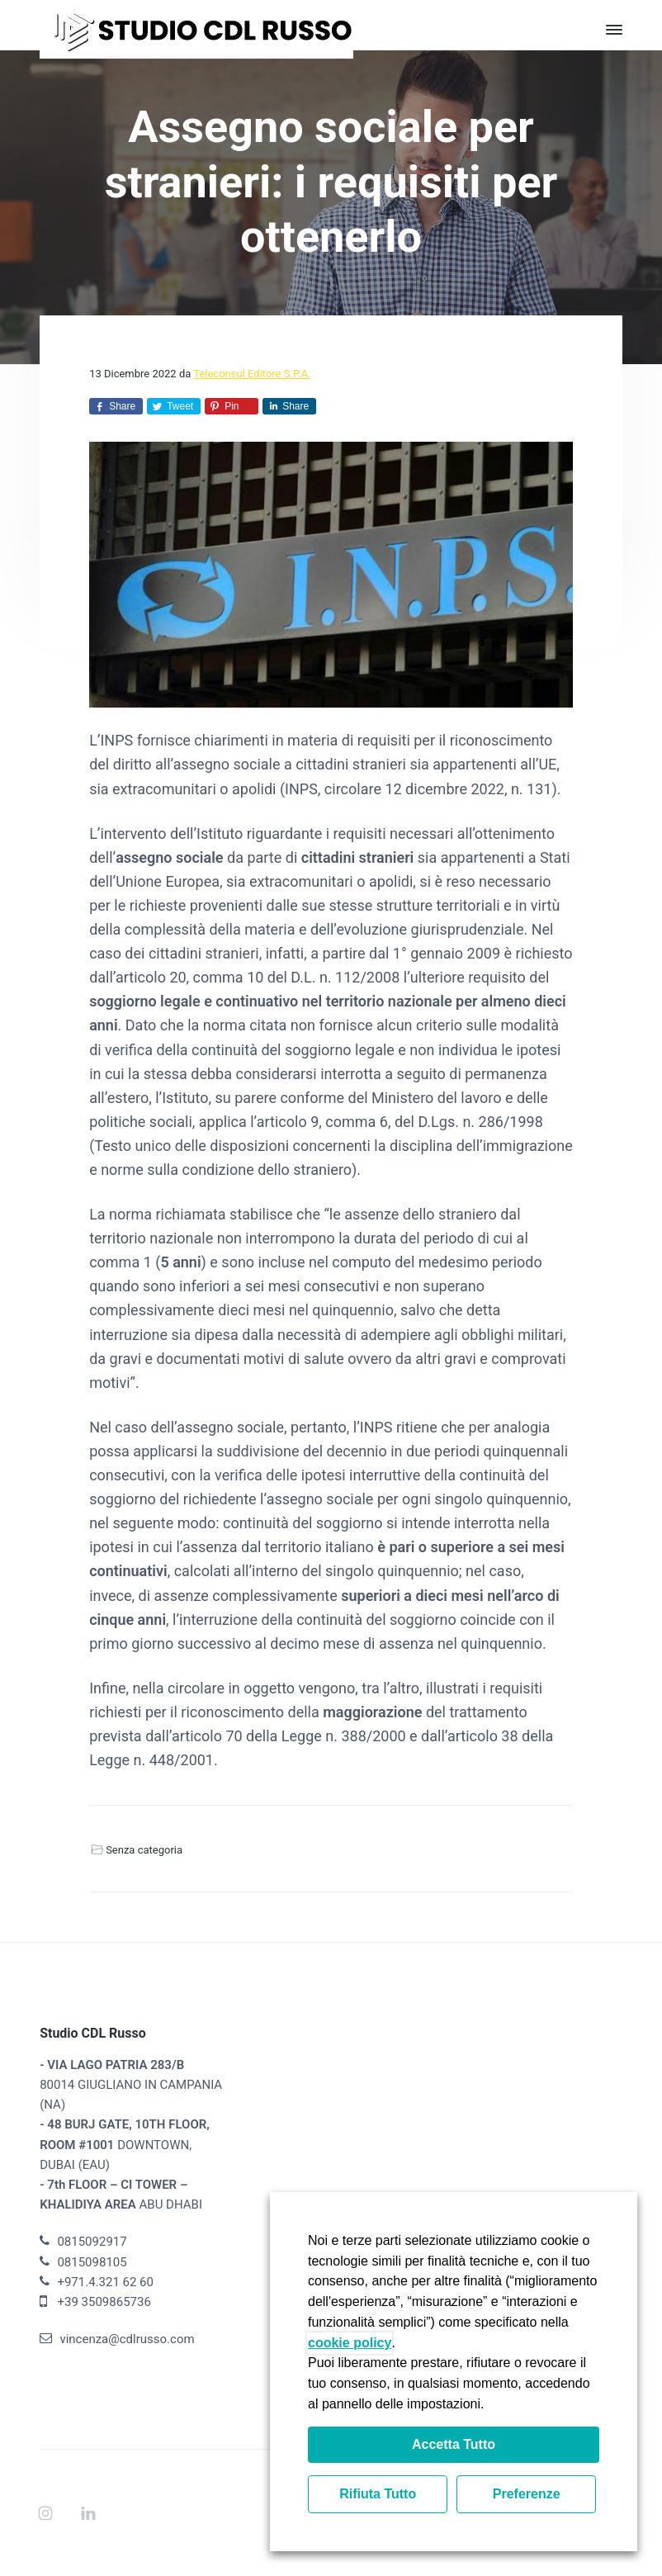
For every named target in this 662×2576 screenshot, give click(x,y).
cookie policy (349, 2343)
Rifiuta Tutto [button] (377, 2494)
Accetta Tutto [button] (453, 2444)
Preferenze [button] (526, 2494)
